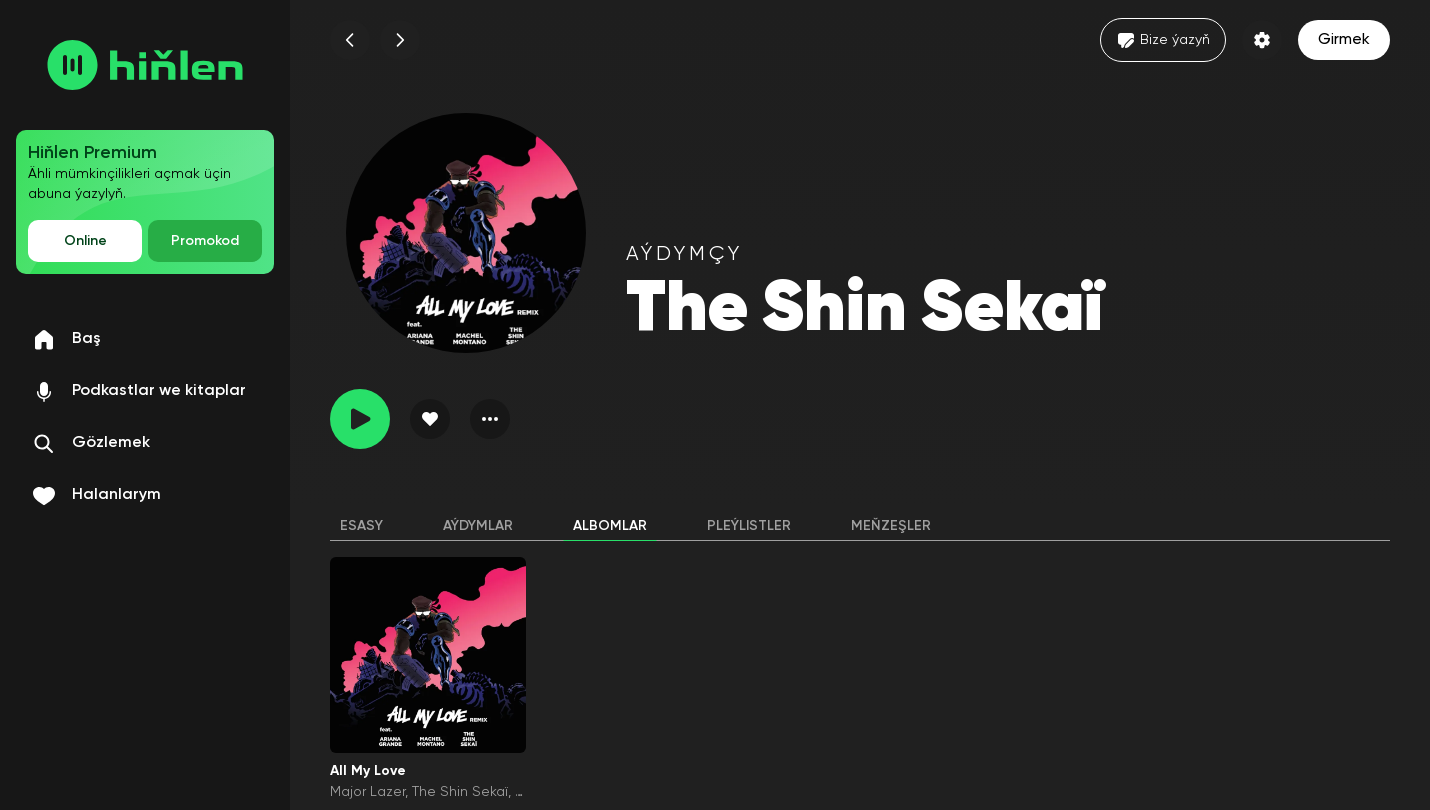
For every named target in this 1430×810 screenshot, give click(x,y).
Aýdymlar (478, 526)
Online (85, 241)
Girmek (1344, 40)
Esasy (361, 526)
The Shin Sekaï (460, 792)
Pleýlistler (749, 526)
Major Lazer (367, 792)
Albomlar (610, 526)
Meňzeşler (891, 526)
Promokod (205, 241)
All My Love (368, 771)
